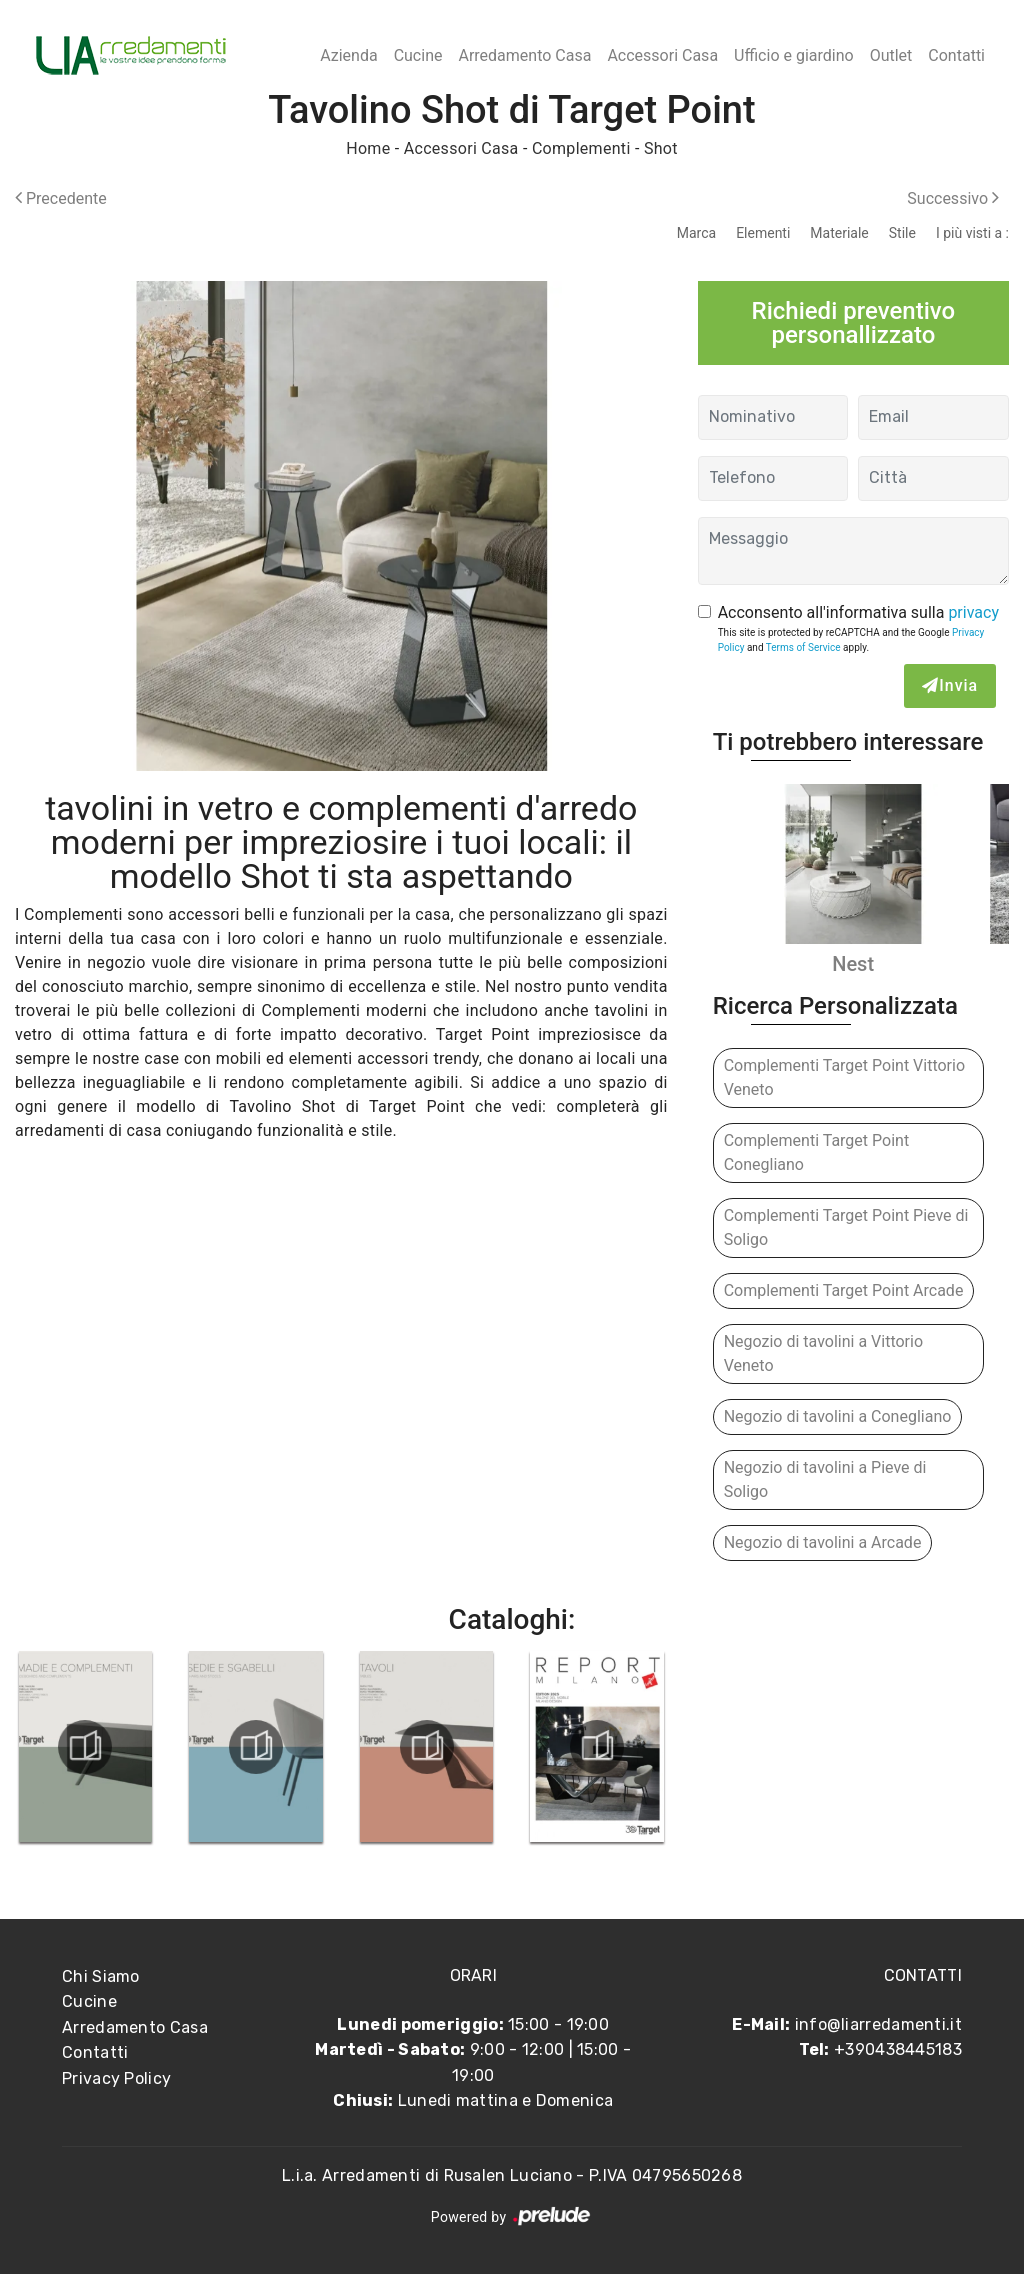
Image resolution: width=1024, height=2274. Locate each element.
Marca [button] (696, 233)
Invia (950, 685)
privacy (973, 612)
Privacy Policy (116, 2078)
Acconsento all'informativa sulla (858, 612)
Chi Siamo (101, 1976)
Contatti (956, 55)
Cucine (418, 55)
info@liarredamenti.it (878, 2024)
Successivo (953, 198)
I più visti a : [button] (972, 233)
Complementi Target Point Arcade (844, 1290)
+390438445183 (898, 2049)
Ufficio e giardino (794, 55)
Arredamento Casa (524, 55)
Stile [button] (902, 233)
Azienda (348, 55)
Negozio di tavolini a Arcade (823, 1542)
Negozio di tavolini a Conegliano (838, 1416)
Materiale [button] (839, 233)
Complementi (581, 148)
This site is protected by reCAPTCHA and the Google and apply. (851, 640)
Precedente (61, 198)
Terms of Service (803, 647)
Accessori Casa (662, 55)
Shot (661, 148)
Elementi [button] (763, 233)
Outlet (891, 55)
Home (368, 148)
